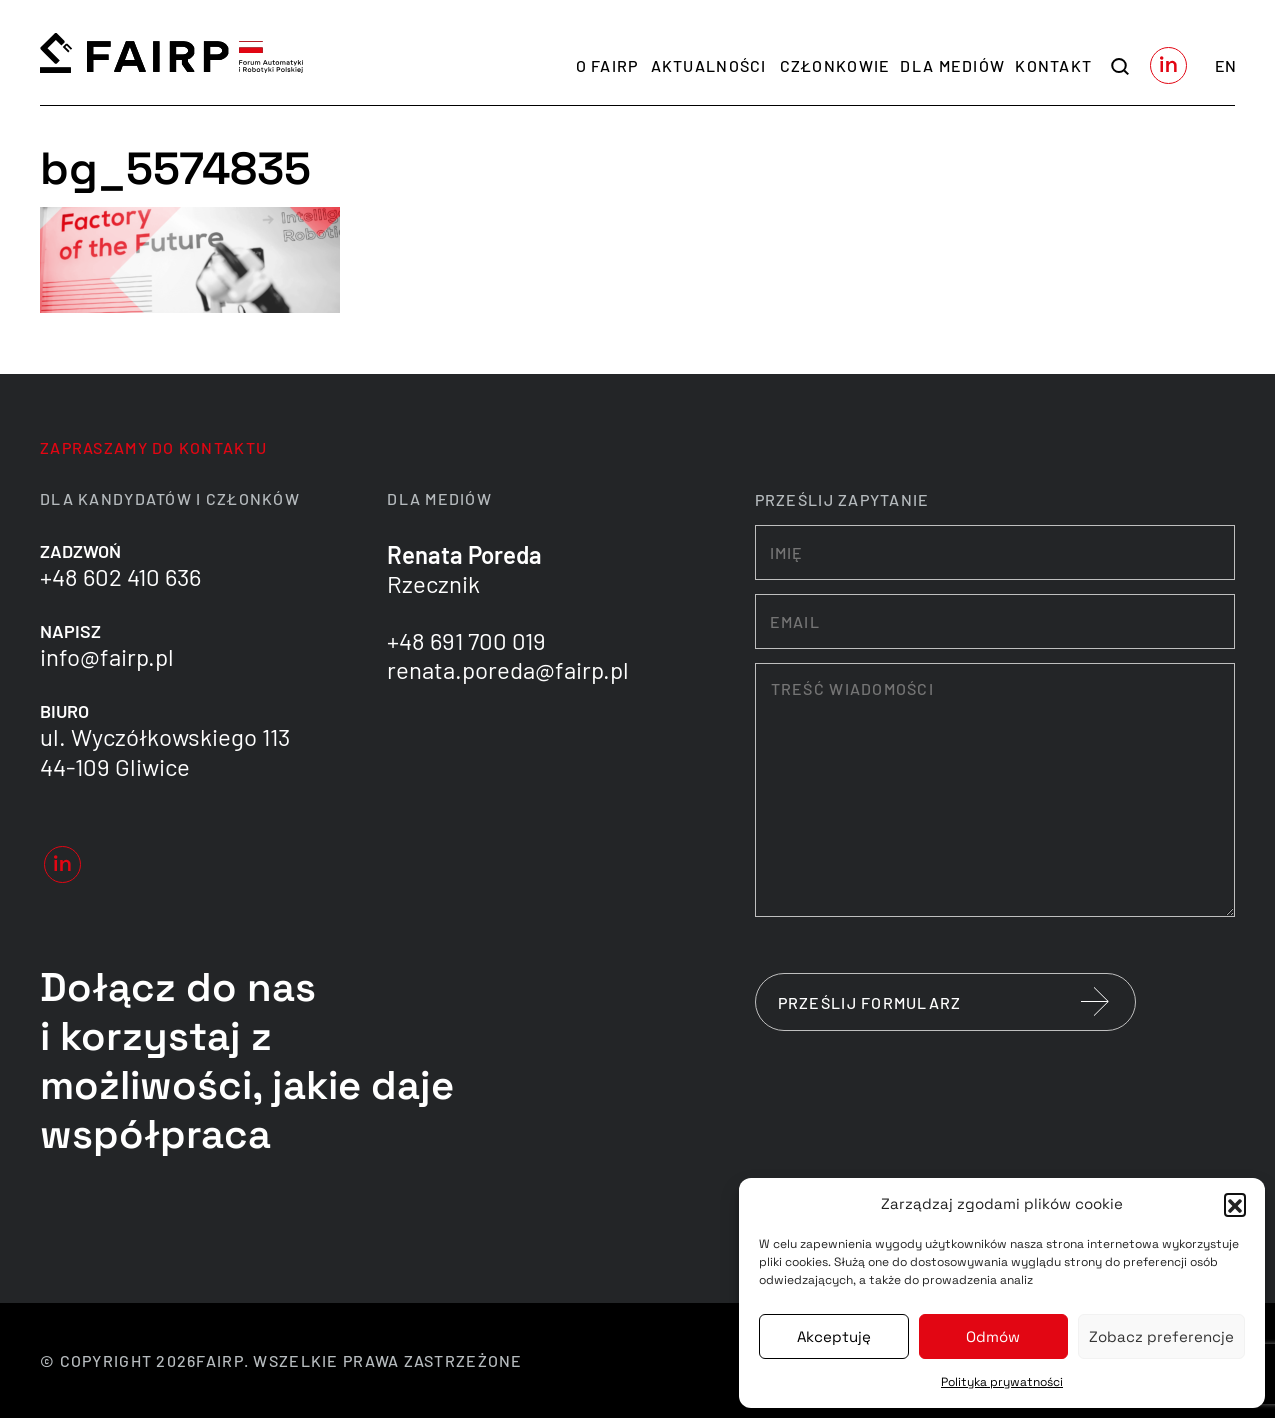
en (1225, 65)
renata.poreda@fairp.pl (508, 669)
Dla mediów (952, 65)
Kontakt (1053, 65)
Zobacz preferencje (1161, 1336)
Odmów (993, 1336)
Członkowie (835, 65)
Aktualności (709, 65)
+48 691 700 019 (466, 640)
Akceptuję (834, 1336)
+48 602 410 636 (120, 576)
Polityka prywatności (1002, 1382)
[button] (1235, 1204)
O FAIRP (607, 65)
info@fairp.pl (107, 656)
